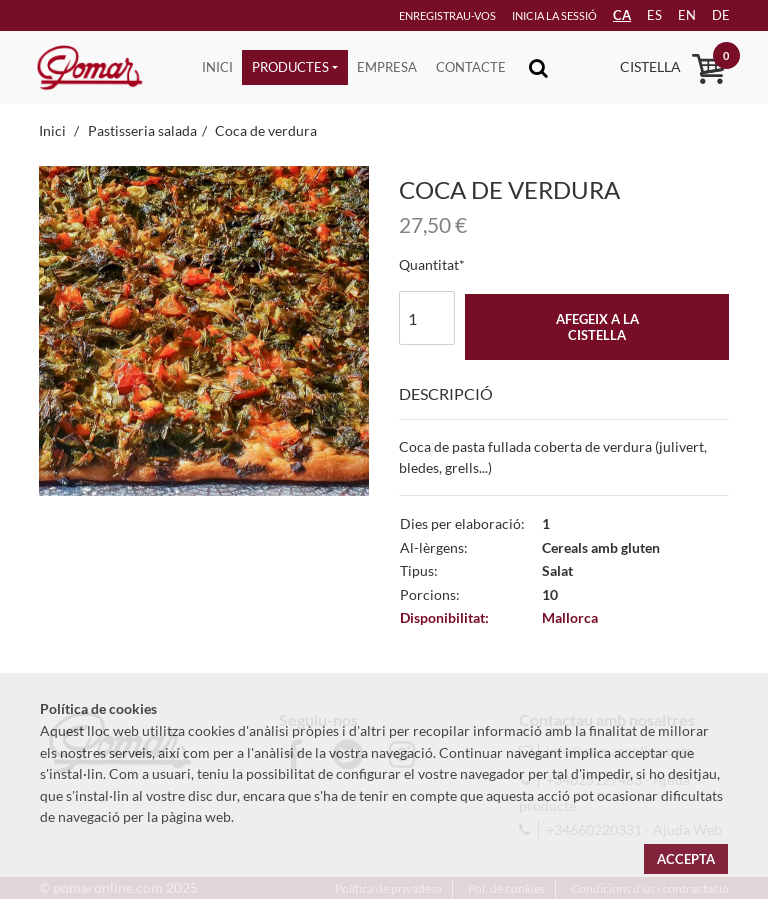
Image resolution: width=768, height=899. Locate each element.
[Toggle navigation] (538, 67)
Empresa (387, 67)
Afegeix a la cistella (597, 327)
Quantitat (429, 264)
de (713, 15)
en (676, 15)
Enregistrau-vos (416, 15)
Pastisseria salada (142, 130)
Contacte (471, 67)
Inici (217, 67)
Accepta (686, 859)
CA (605, 15)
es (640, 15)
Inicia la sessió (526, 15)
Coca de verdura (266, 130)
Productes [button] (290, 67)
